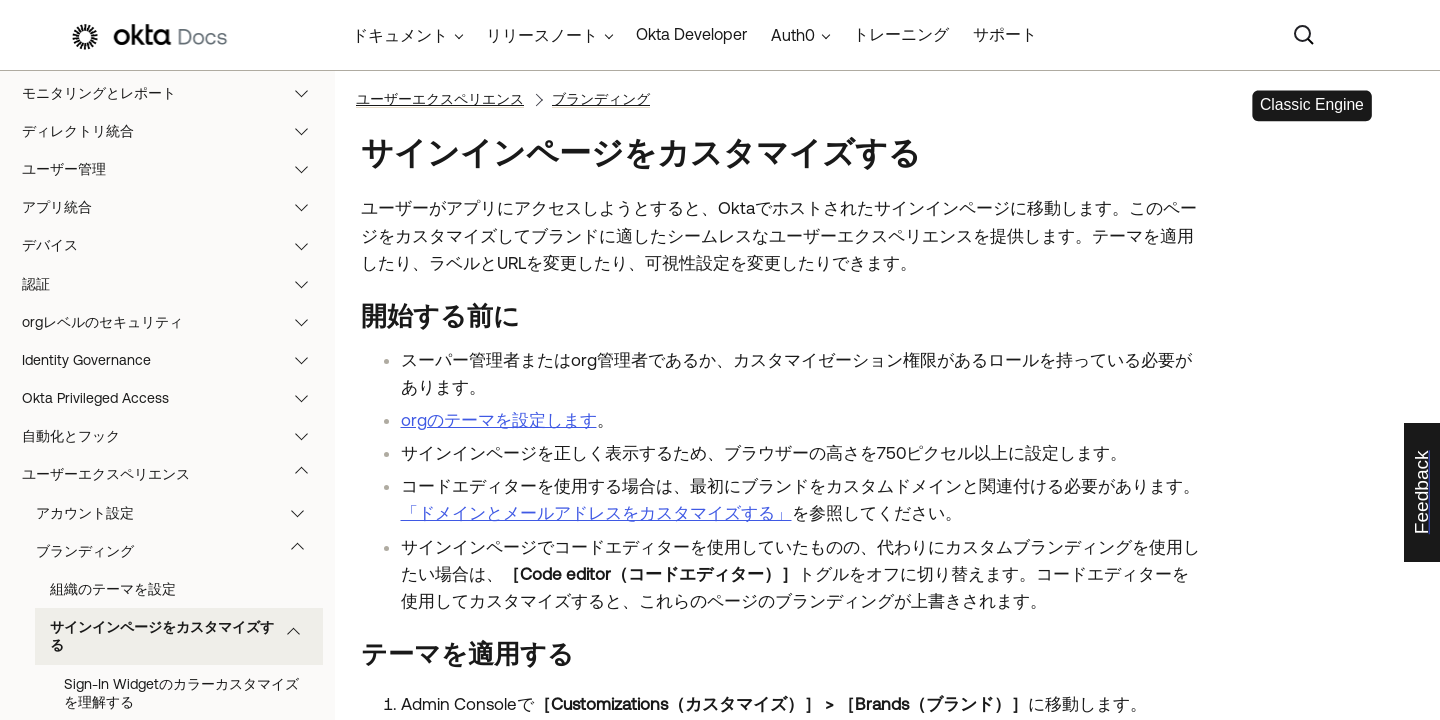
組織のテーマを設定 (113, 589)
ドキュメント (400, 35)
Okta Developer (691, 34)
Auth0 (793, 35)
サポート (1005, 34)
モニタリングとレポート (174, 93)
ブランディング (179, 551)
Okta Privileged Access (174, 398)
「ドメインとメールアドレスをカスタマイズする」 (596, 513)
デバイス (174, 245)
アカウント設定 (179, 513)
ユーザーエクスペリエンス (174, 474)
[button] (306, 93)
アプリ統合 (174, 207)
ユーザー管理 (174, 169)
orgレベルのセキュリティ (174, 322)
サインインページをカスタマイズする (184, 636)
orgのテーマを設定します (499, 420)
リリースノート (542, 35)
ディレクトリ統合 (174, 131)
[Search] (1304, 35)
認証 (174, 284)
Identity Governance (174, 360)
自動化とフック (174, 436)
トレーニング (901, 34)
